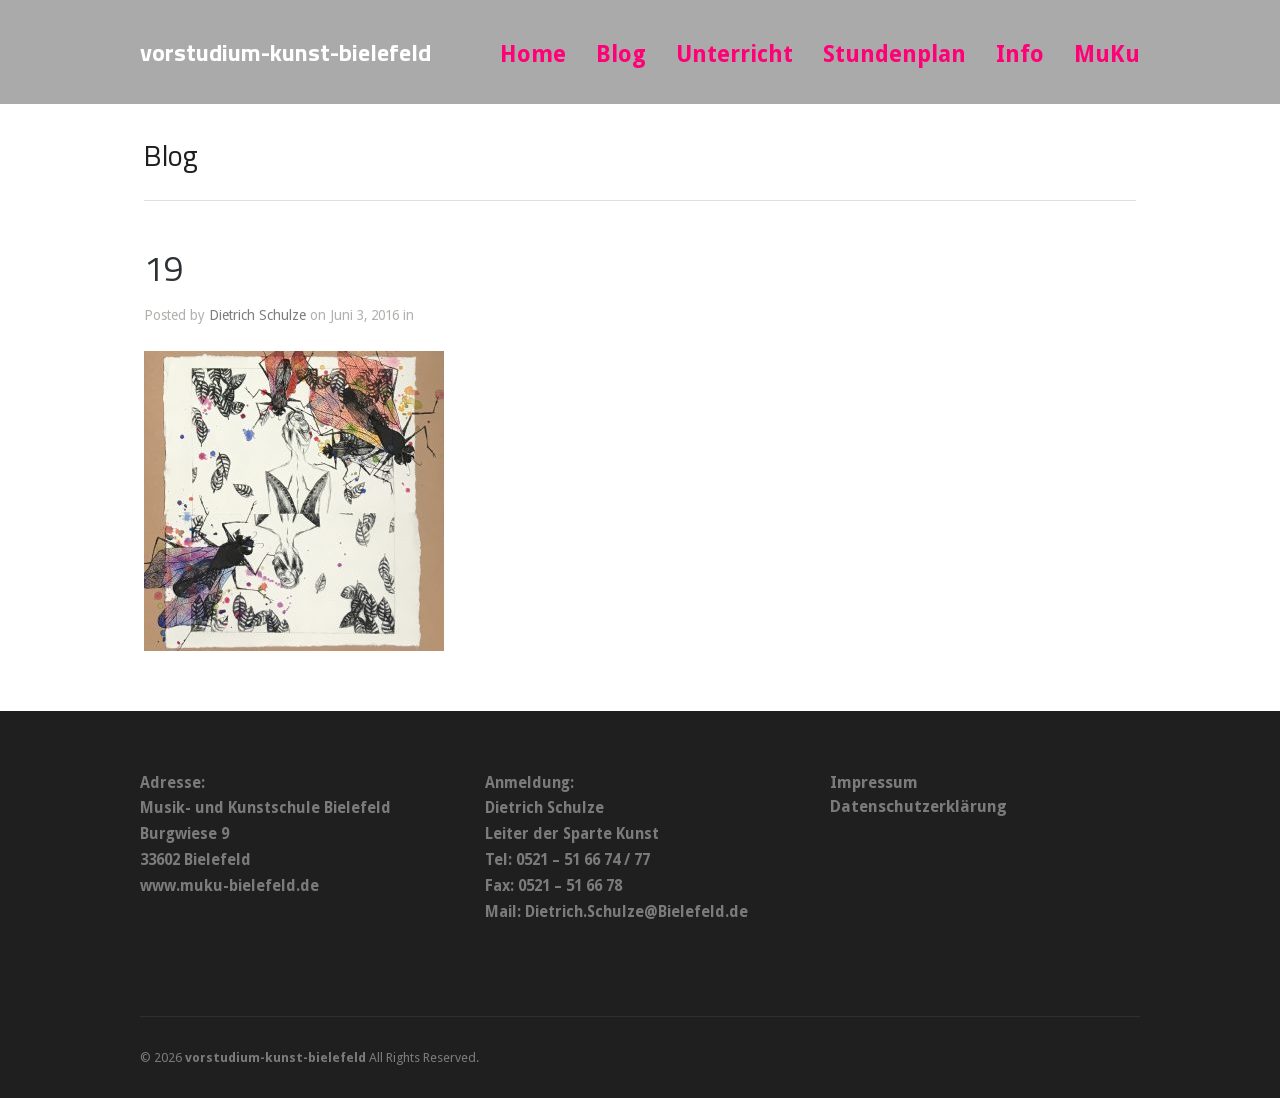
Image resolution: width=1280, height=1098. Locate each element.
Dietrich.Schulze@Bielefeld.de (636, 912)
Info (1020, 54)
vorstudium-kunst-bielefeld (285, 52)
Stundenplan (894, 54)
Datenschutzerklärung (918, 806)
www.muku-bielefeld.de (229, 886)
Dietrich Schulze (257, 315)
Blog (621, 54)
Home (533, 54)
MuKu (1107, 54)
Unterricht (734, 54)
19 (164, 268)
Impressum (874, 782)
